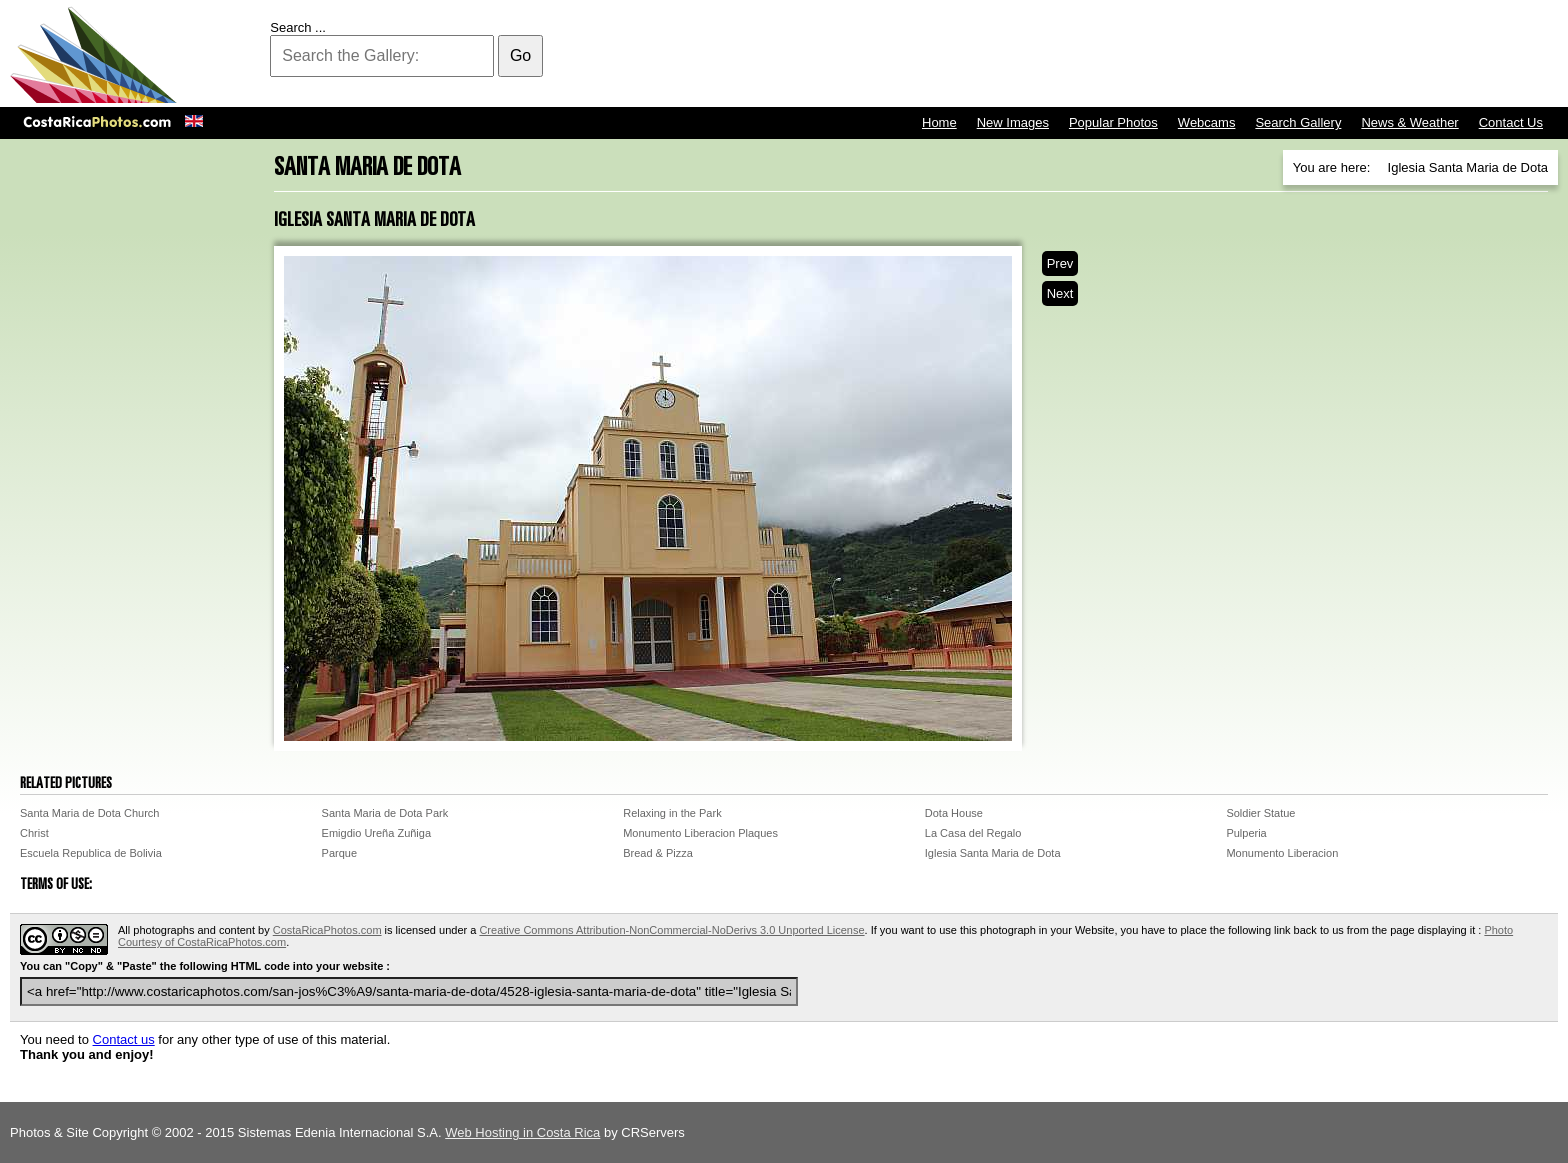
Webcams (1207, 122)
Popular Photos (1113, 122)
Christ (34, 833)
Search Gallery (1298, 122)
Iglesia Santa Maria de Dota (993, 853)
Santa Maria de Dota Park (385, 813)
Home (939, 122)
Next (1060, 293)
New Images (1013, 122)
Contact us (124, 1039)
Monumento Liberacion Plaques (700, 833)
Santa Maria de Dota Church (89, 813)
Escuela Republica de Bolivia (91, 853)
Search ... (298, 27)
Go (520, 55)
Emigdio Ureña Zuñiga (376, 833)
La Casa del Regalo (973, 833)
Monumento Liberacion (1282, 853)
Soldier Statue (1260, 813)
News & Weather (1409, 122)
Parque (339, 853)
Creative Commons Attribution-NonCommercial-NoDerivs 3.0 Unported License (671, 930)
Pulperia (1246, 833)
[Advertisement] (1194, 55)
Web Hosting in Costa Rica (522, 1132)
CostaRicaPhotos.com (327, 930)
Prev (1060, 263)
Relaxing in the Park (672, 813)
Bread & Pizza (658, 853)
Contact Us (1511, 122)
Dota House (954, 813)
